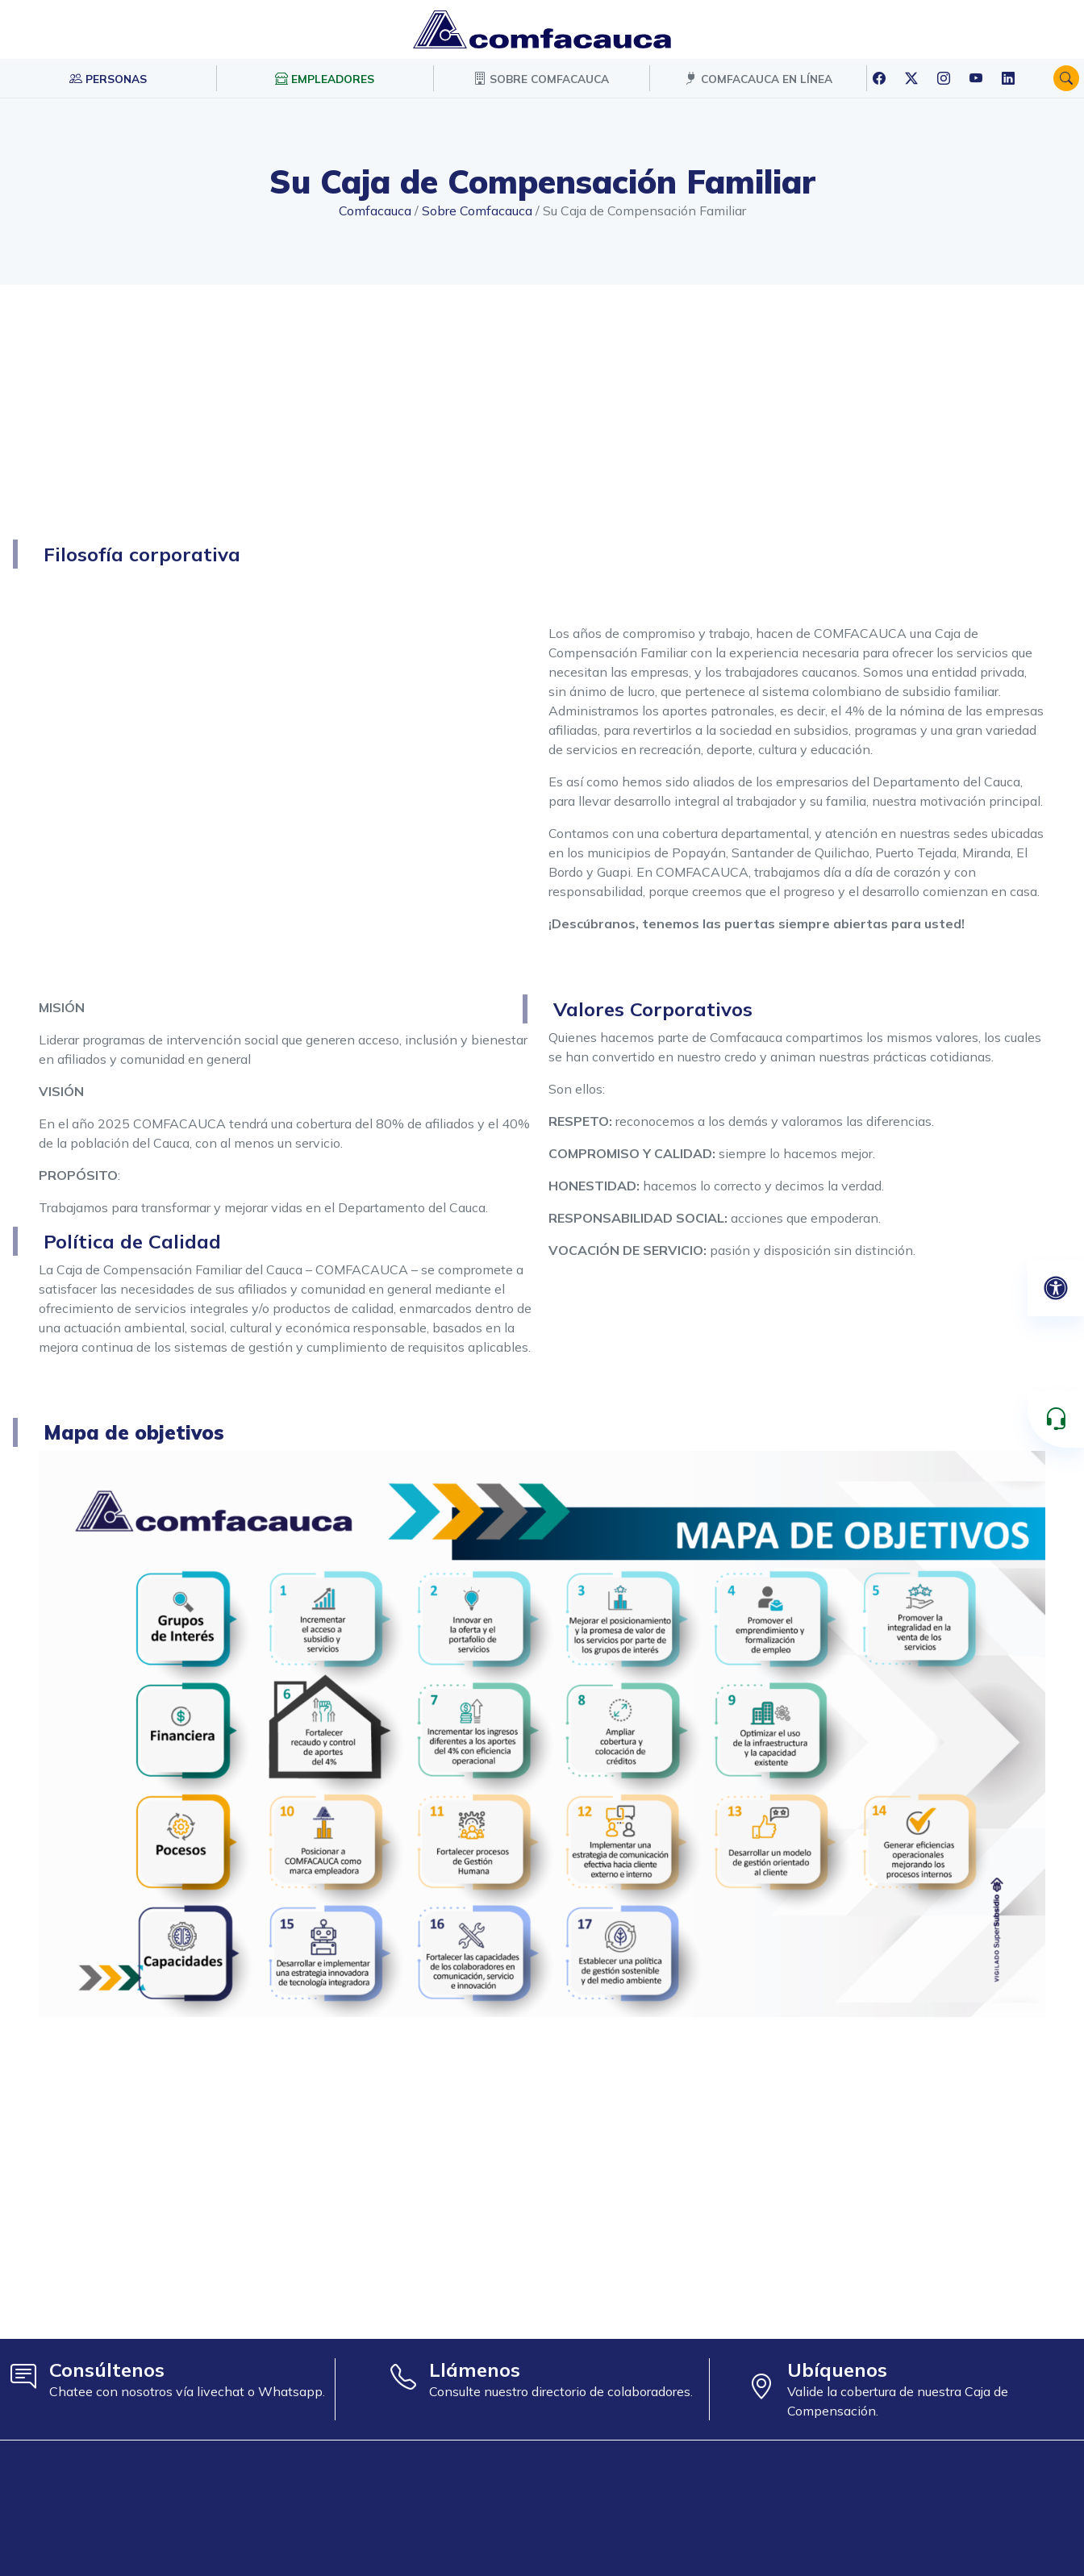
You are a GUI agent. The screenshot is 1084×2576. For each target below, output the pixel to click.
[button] (1066, 78)
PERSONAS (108, 78)
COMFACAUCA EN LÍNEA (758, 78)
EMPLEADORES (324, 78)
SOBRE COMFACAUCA (541, 78)
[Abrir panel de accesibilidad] (1056, 1288)
